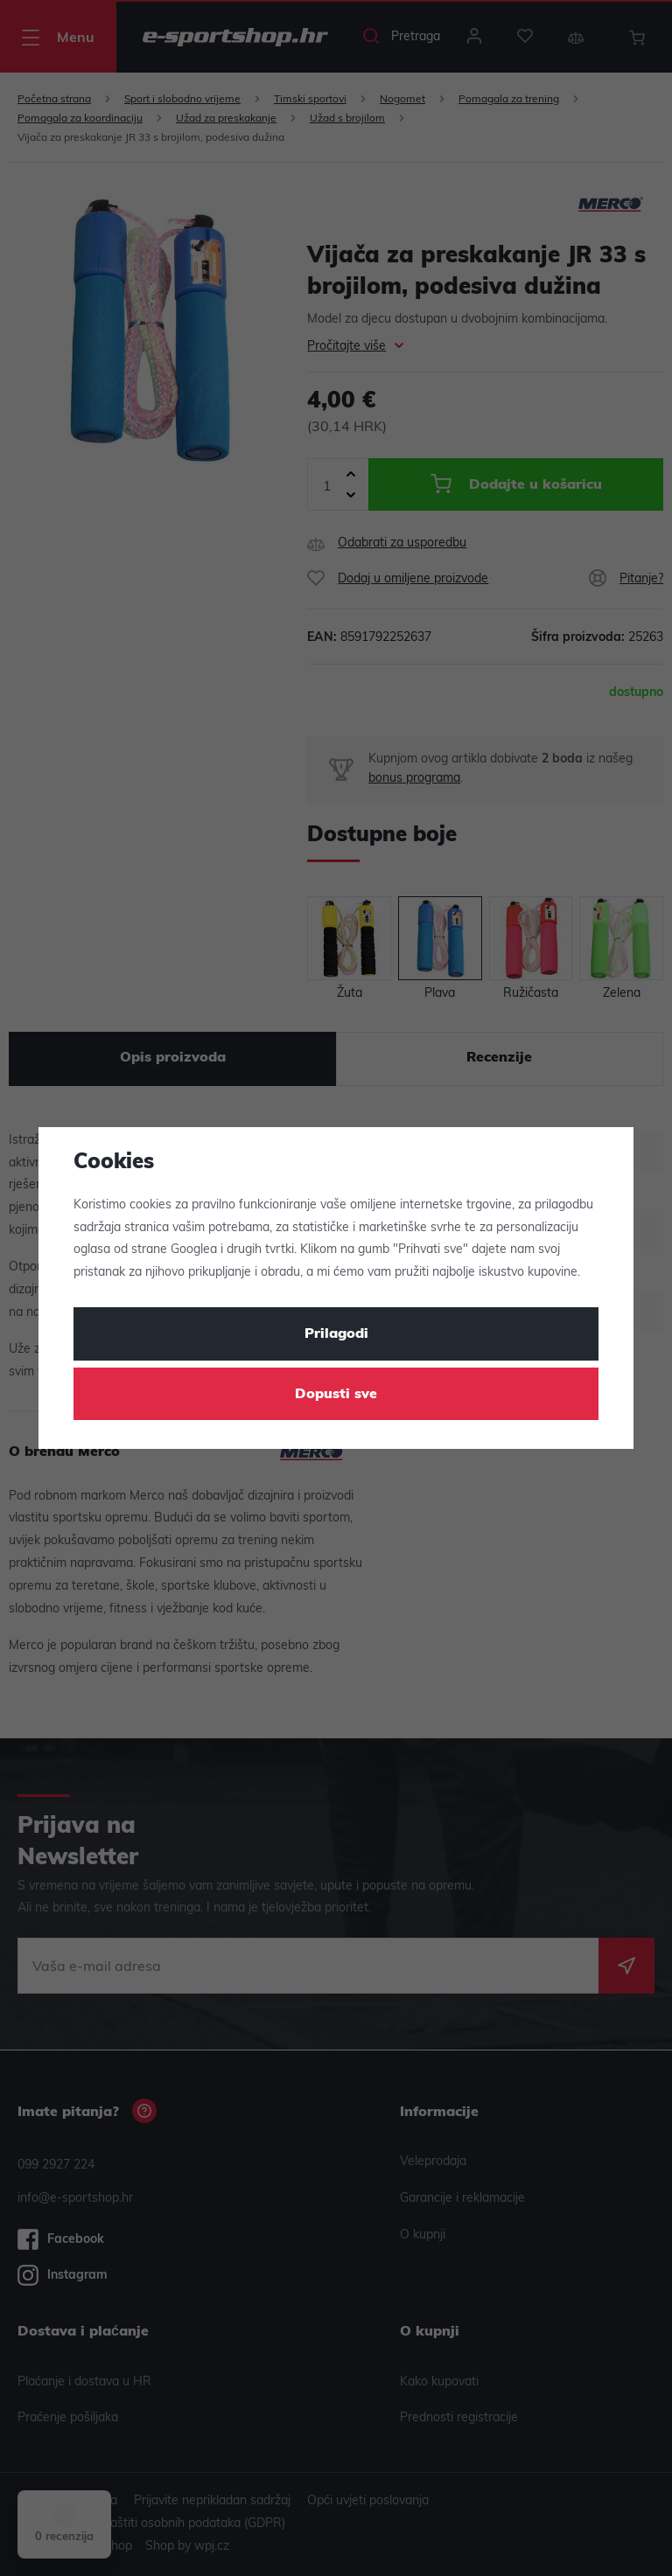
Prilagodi (336, 1334)
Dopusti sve (336, 1395)
